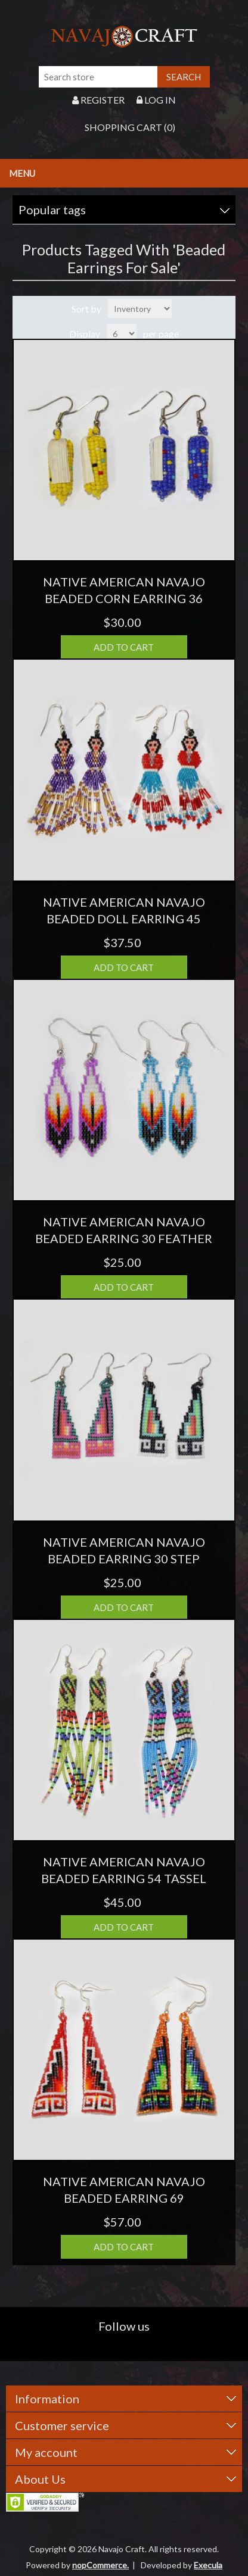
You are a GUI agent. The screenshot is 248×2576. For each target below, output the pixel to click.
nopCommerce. (100, 2565)
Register (98, 99)
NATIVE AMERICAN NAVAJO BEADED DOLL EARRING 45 (124, 910)
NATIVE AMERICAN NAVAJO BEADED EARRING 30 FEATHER (123, 1229)
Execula (208, 2565)
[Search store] (98, 77)
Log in (156, 99)
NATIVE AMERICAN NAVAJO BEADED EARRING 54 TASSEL (123, 1869)
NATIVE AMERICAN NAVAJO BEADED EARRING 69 (124, 2189)
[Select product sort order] (140, 308)
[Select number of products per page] (122, 333)
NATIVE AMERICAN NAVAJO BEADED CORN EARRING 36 (124, 589)
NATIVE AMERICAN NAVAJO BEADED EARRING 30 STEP (124, 1550)
